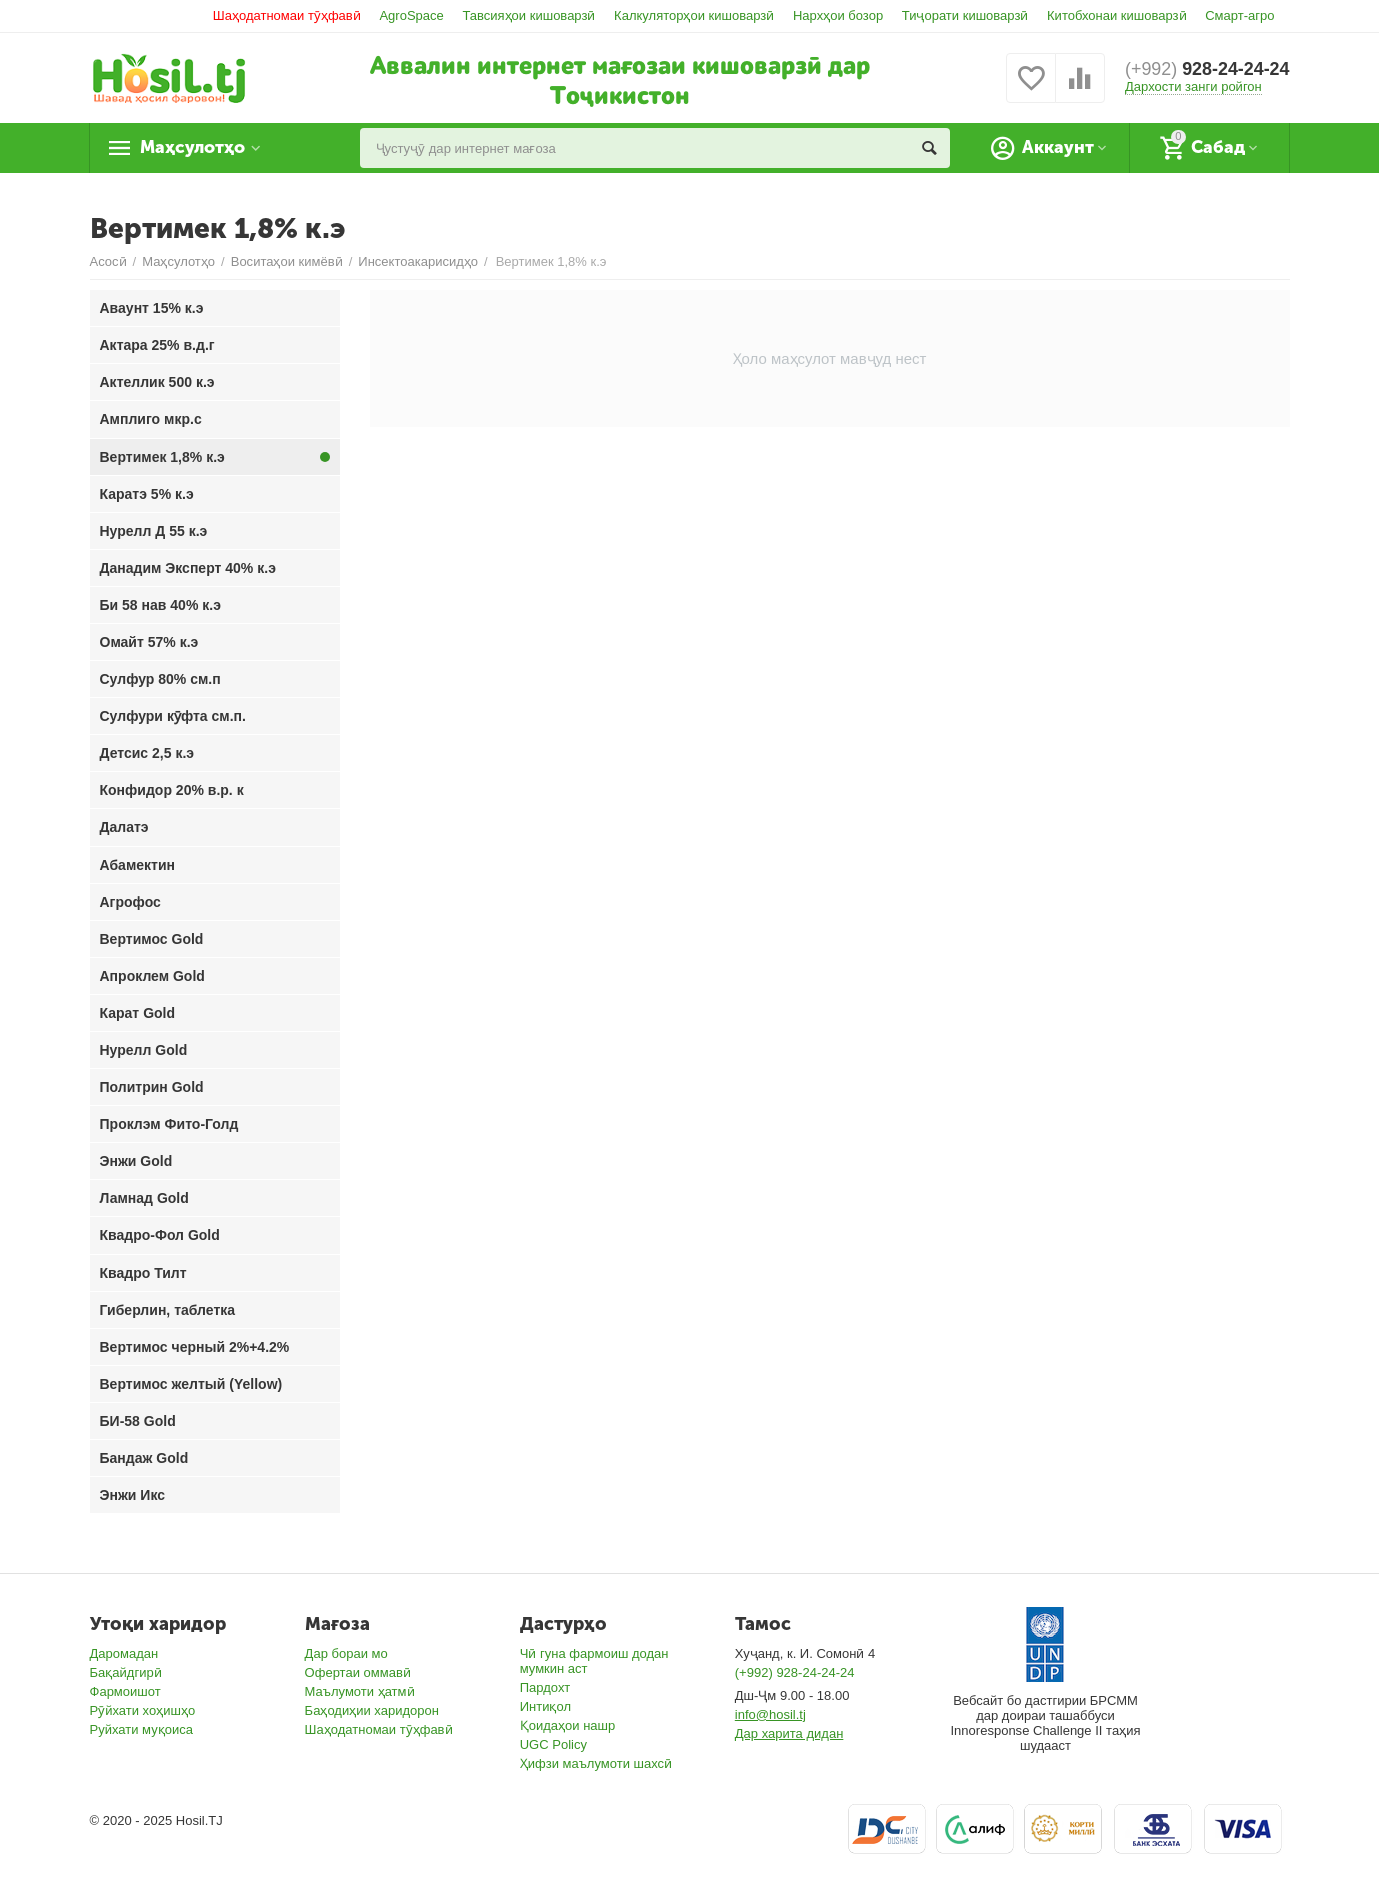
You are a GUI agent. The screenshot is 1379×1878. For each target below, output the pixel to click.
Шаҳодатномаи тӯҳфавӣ (287, 15)
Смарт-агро (1239, 15)
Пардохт (545, 1687)
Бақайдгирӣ (126, 1672)
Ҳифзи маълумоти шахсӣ (596, 1763)
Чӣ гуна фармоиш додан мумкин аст (594, 1661)
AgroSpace (411, 15)
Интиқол (545, 1706)
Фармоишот (125, 1691)
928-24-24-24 (1207, 70)
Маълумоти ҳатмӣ (360, 1691)
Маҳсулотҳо (195, 148)
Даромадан (124, 1653)
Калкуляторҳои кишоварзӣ (694, 15)
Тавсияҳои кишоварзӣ (528, 15)
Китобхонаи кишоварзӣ (1117, 15)
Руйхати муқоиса (141, 1729)
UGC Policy (553, 1744)
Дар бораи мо (346, 1653)
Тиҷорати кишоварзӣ (965, 15)
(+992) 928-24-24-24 (795, 1672)
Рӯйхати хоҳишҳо (143, 1710)
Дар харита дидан (789, 1733)
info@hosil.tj (770, 1714)
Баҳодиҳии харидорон (372, 1710)
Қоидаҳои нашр (568, 1725)
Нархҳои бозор (838, 15)
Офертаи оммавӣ (358, 1672)
